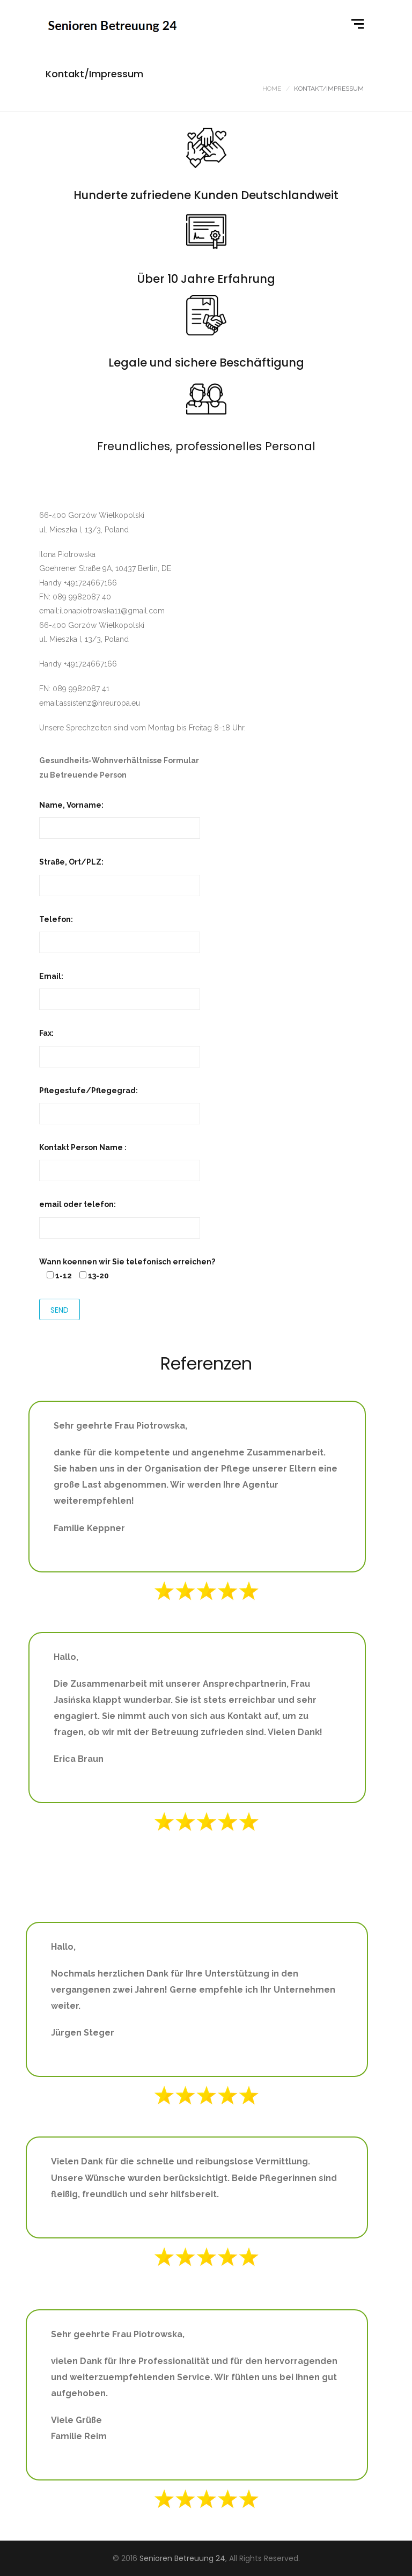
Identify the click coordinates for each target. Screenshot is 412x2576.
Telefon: (119, 931)
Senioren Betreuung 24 (182, 2558)
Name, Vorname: (119, 816)
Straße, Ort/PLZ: (119, 873)
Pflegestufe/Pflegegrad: (119, 1102)
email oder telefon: (119, 1216)
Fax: (119, 1044)
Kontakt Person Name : (119, 1159)
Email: (119, 988)
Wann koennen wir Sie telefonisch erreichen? (127, 1261)
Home (271, 88)
